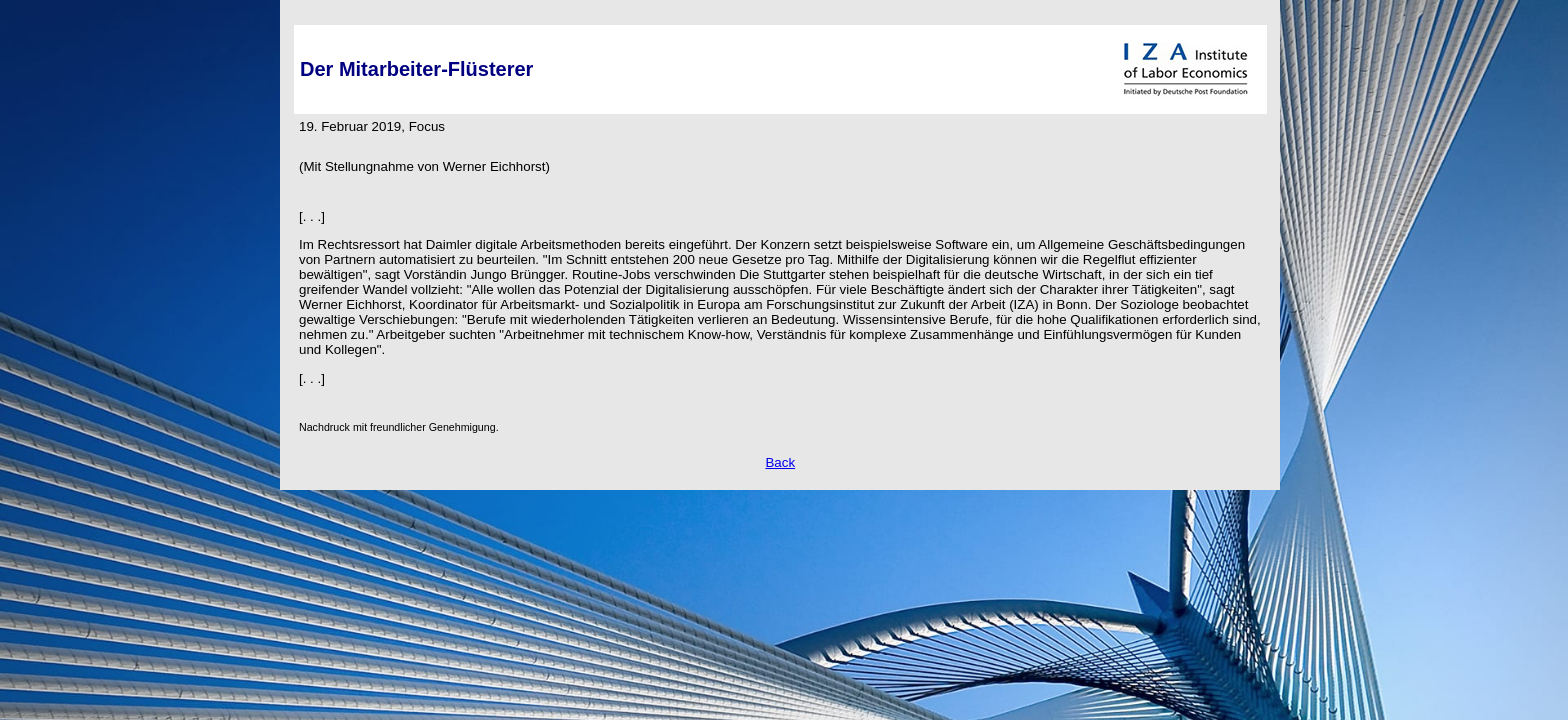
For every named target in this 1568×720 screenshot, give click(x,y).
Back (780, 462)
